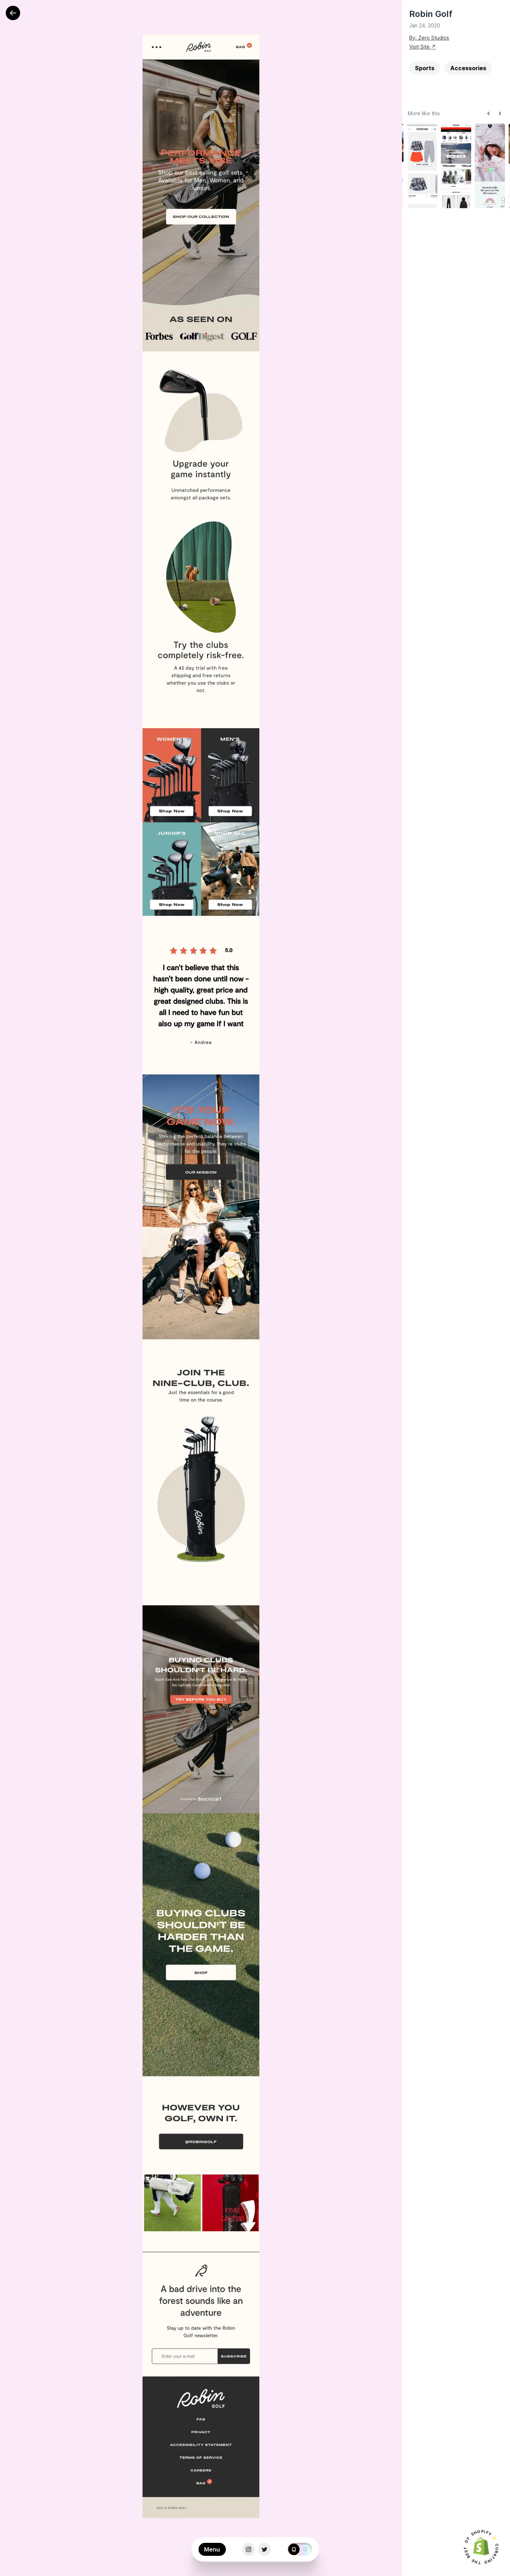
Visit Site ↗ (422, 47)
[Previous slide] (488, 113)
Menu (212, 2549)
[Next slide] (500, 113)
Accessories (468, 68)
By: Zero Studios (429, 38)
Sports (424, 68)
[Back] (13, 13)
